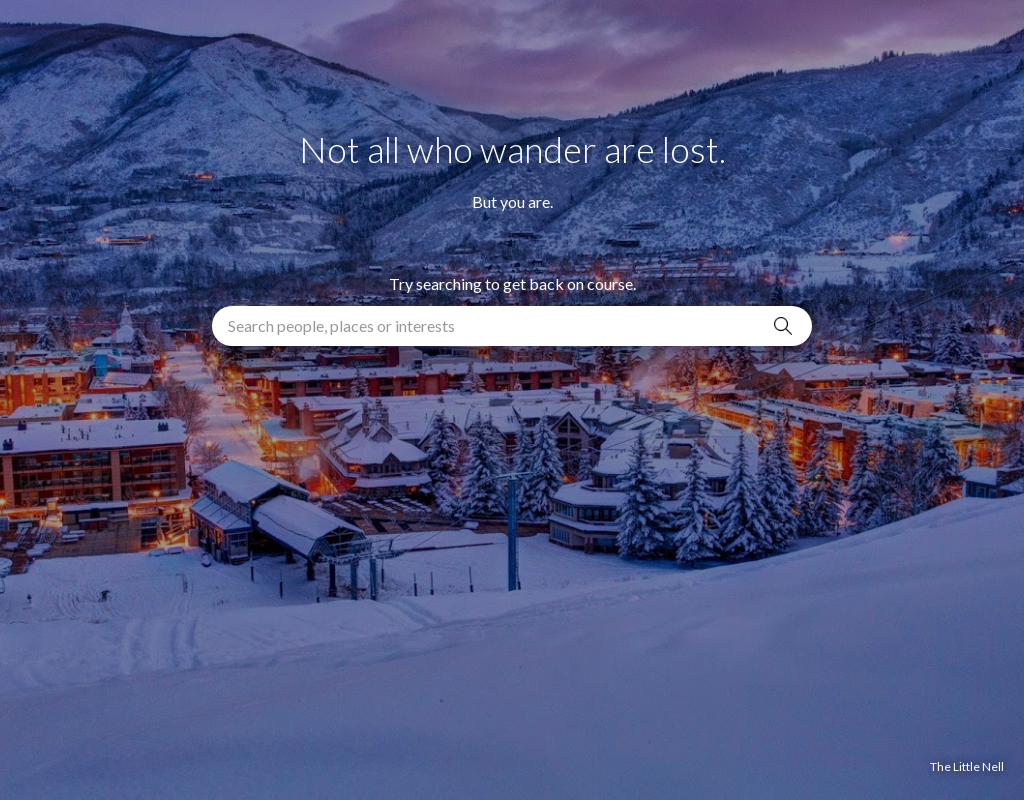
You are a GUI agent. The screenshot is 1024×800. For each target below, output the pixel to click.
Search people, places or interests (341, 325)
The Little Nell (967, 766)
